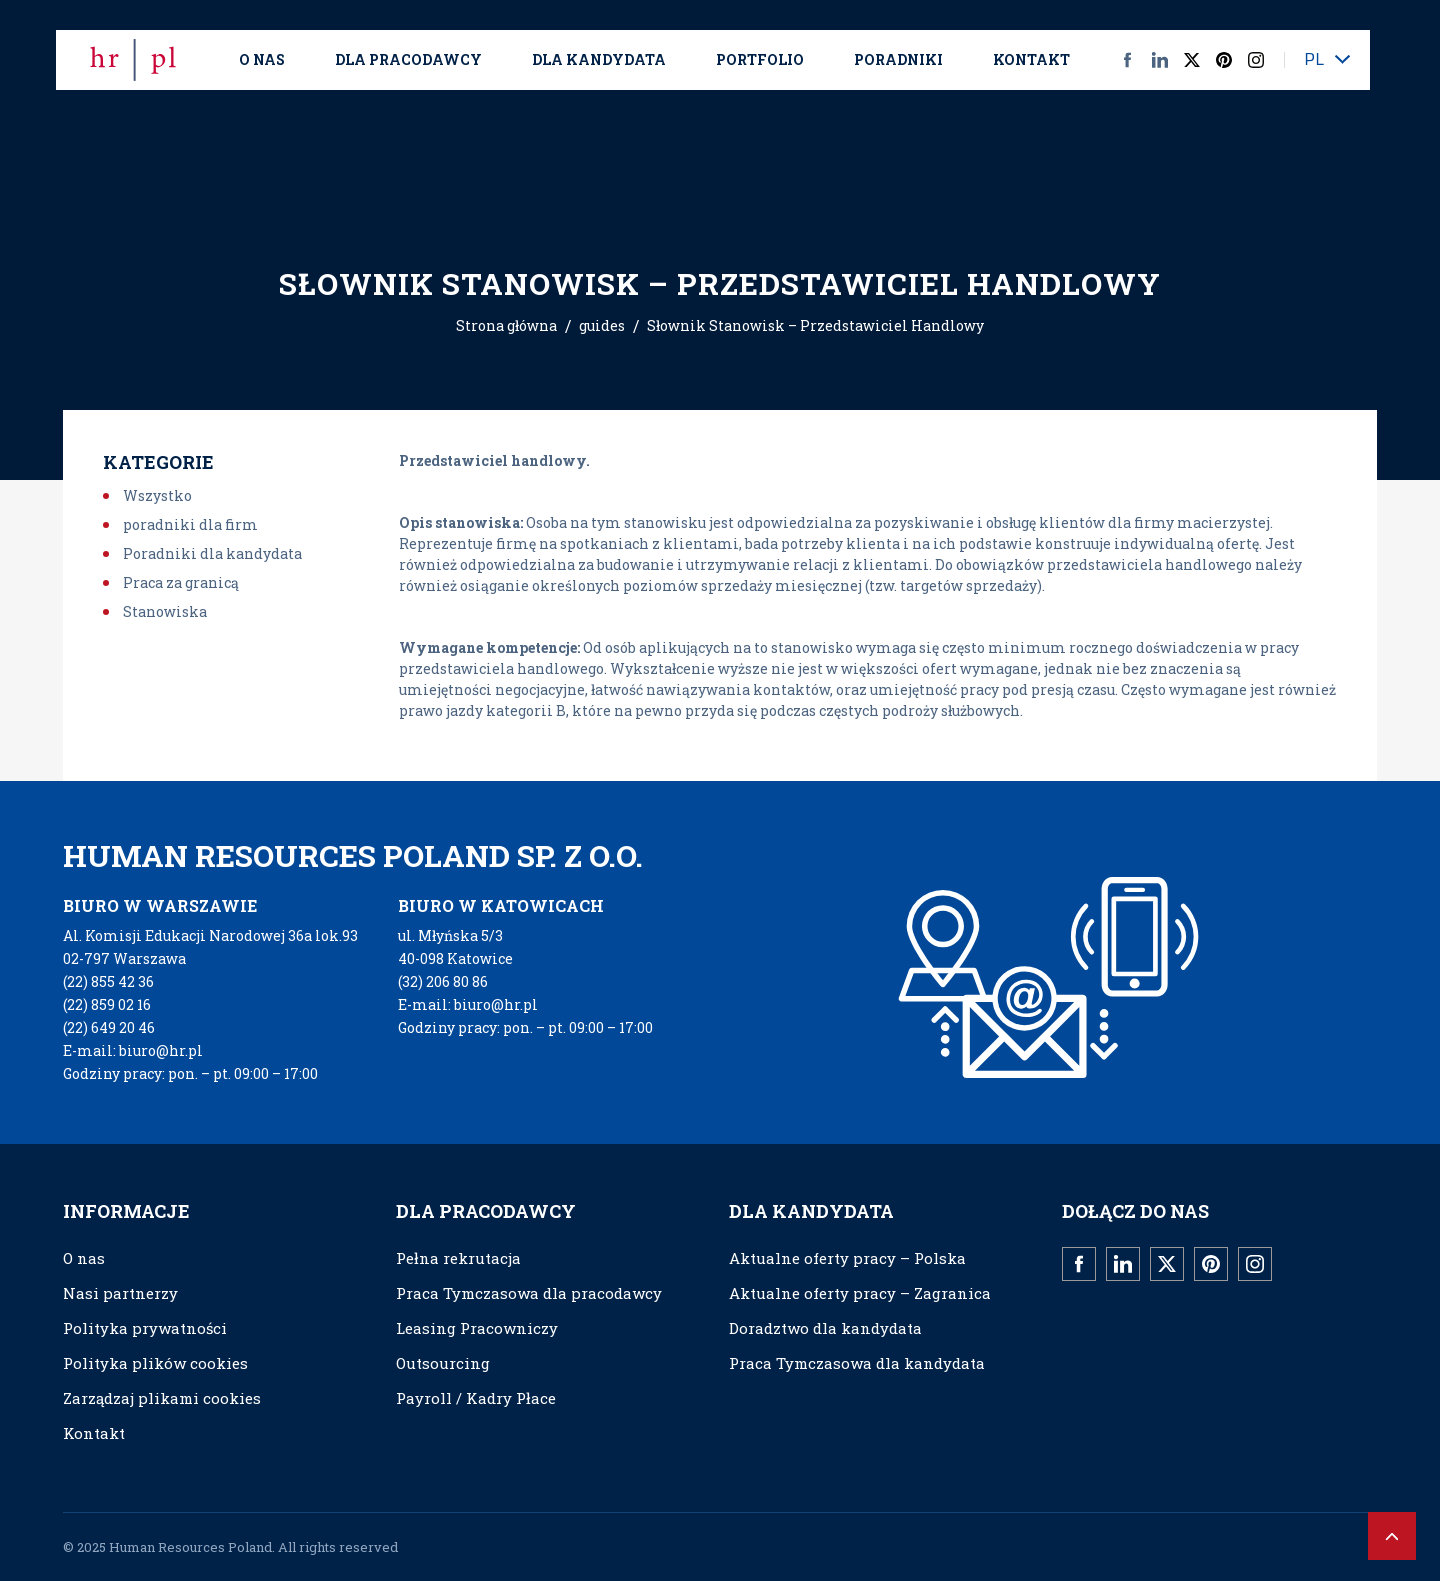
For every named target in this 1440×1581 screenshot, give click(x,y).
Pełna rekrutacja (458, 1258)
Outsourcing (443, 1363)
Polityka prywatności (145, 1328)
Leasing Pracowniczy (477, 1328)
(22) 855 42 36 (108, 981)
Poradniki (898, 59)
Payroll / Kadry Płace (476, 1398)
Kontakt (1031, 59)
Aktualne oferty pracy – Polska (847, 1258)
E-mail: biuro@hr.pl (133, 1050)
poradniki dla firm (190, 524)
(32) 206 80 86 (443, 981)
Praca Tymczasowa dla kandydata (857, 1363)
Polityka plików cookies (155, 1363)
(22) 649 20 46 (109, 1027)
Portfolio (760, 59)
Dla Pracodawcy (408, 59)
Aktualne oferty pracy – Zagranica (860, 1293)
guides (602, 325)
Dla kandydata (599, 59)
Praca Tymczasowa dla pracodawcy (529, 1293)
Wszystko (157, 495)
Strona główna (506, 325)
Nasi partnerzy (120, 1293)
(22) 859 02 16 (107, 1004)
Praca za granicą (181, 582)
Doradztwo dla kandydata (825, 1328)
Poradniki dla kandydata (212, 553)
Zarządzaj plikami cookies (162, 1398)
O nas (262, 59)
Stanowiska (165, 611)
